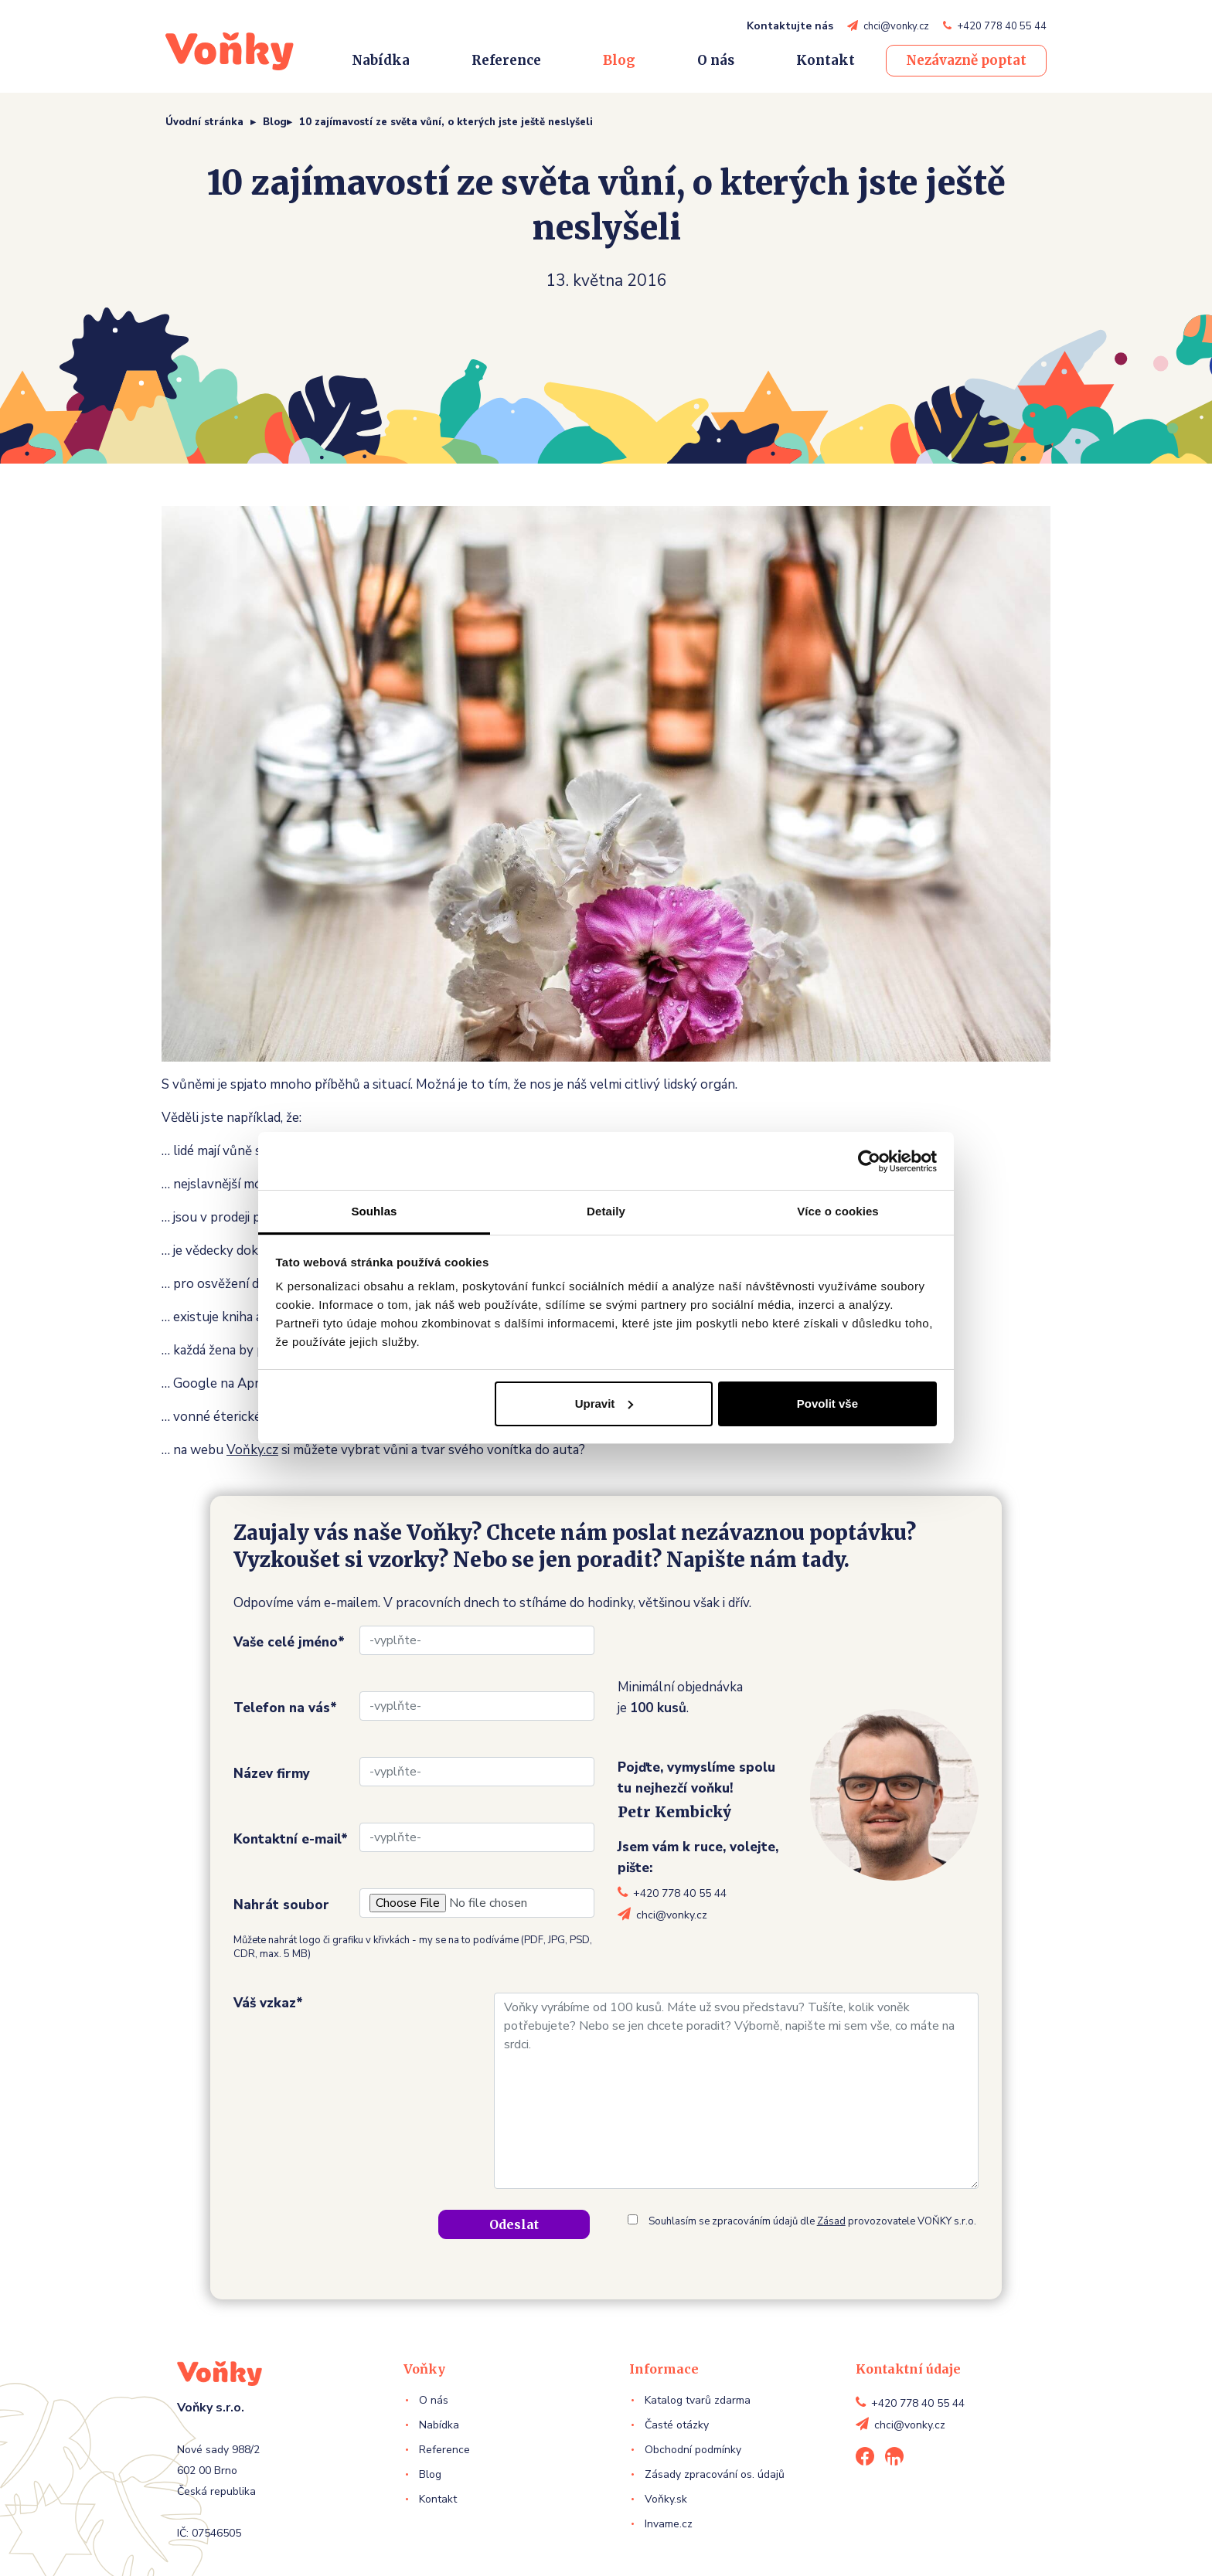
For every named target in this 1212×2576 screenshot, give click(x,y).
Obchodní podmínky (693, 2449)
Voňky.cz (252, 1450)
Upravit (604, 1403)
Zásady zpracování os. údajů (715, 2474)
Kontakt (825, 60)
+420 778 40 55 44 (1002, 26)
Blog (619, 60)
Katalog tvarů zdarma (698, 2400)
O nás (715, 60)
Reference (506, 60)
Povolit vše (827, 1403)
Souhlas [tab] (374, 1211)
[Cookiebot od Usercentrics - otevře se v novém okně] (869, 1161)
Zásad (831, 2221)
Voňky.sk (666, 2499)
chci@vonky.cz (896, 26)
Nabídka (381, 60)
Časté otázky (677, 2425)
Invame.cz (669, 2524)
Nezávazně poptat (966, 60)
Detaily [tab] (606, 1211)
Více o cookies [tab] (838, 1211)
